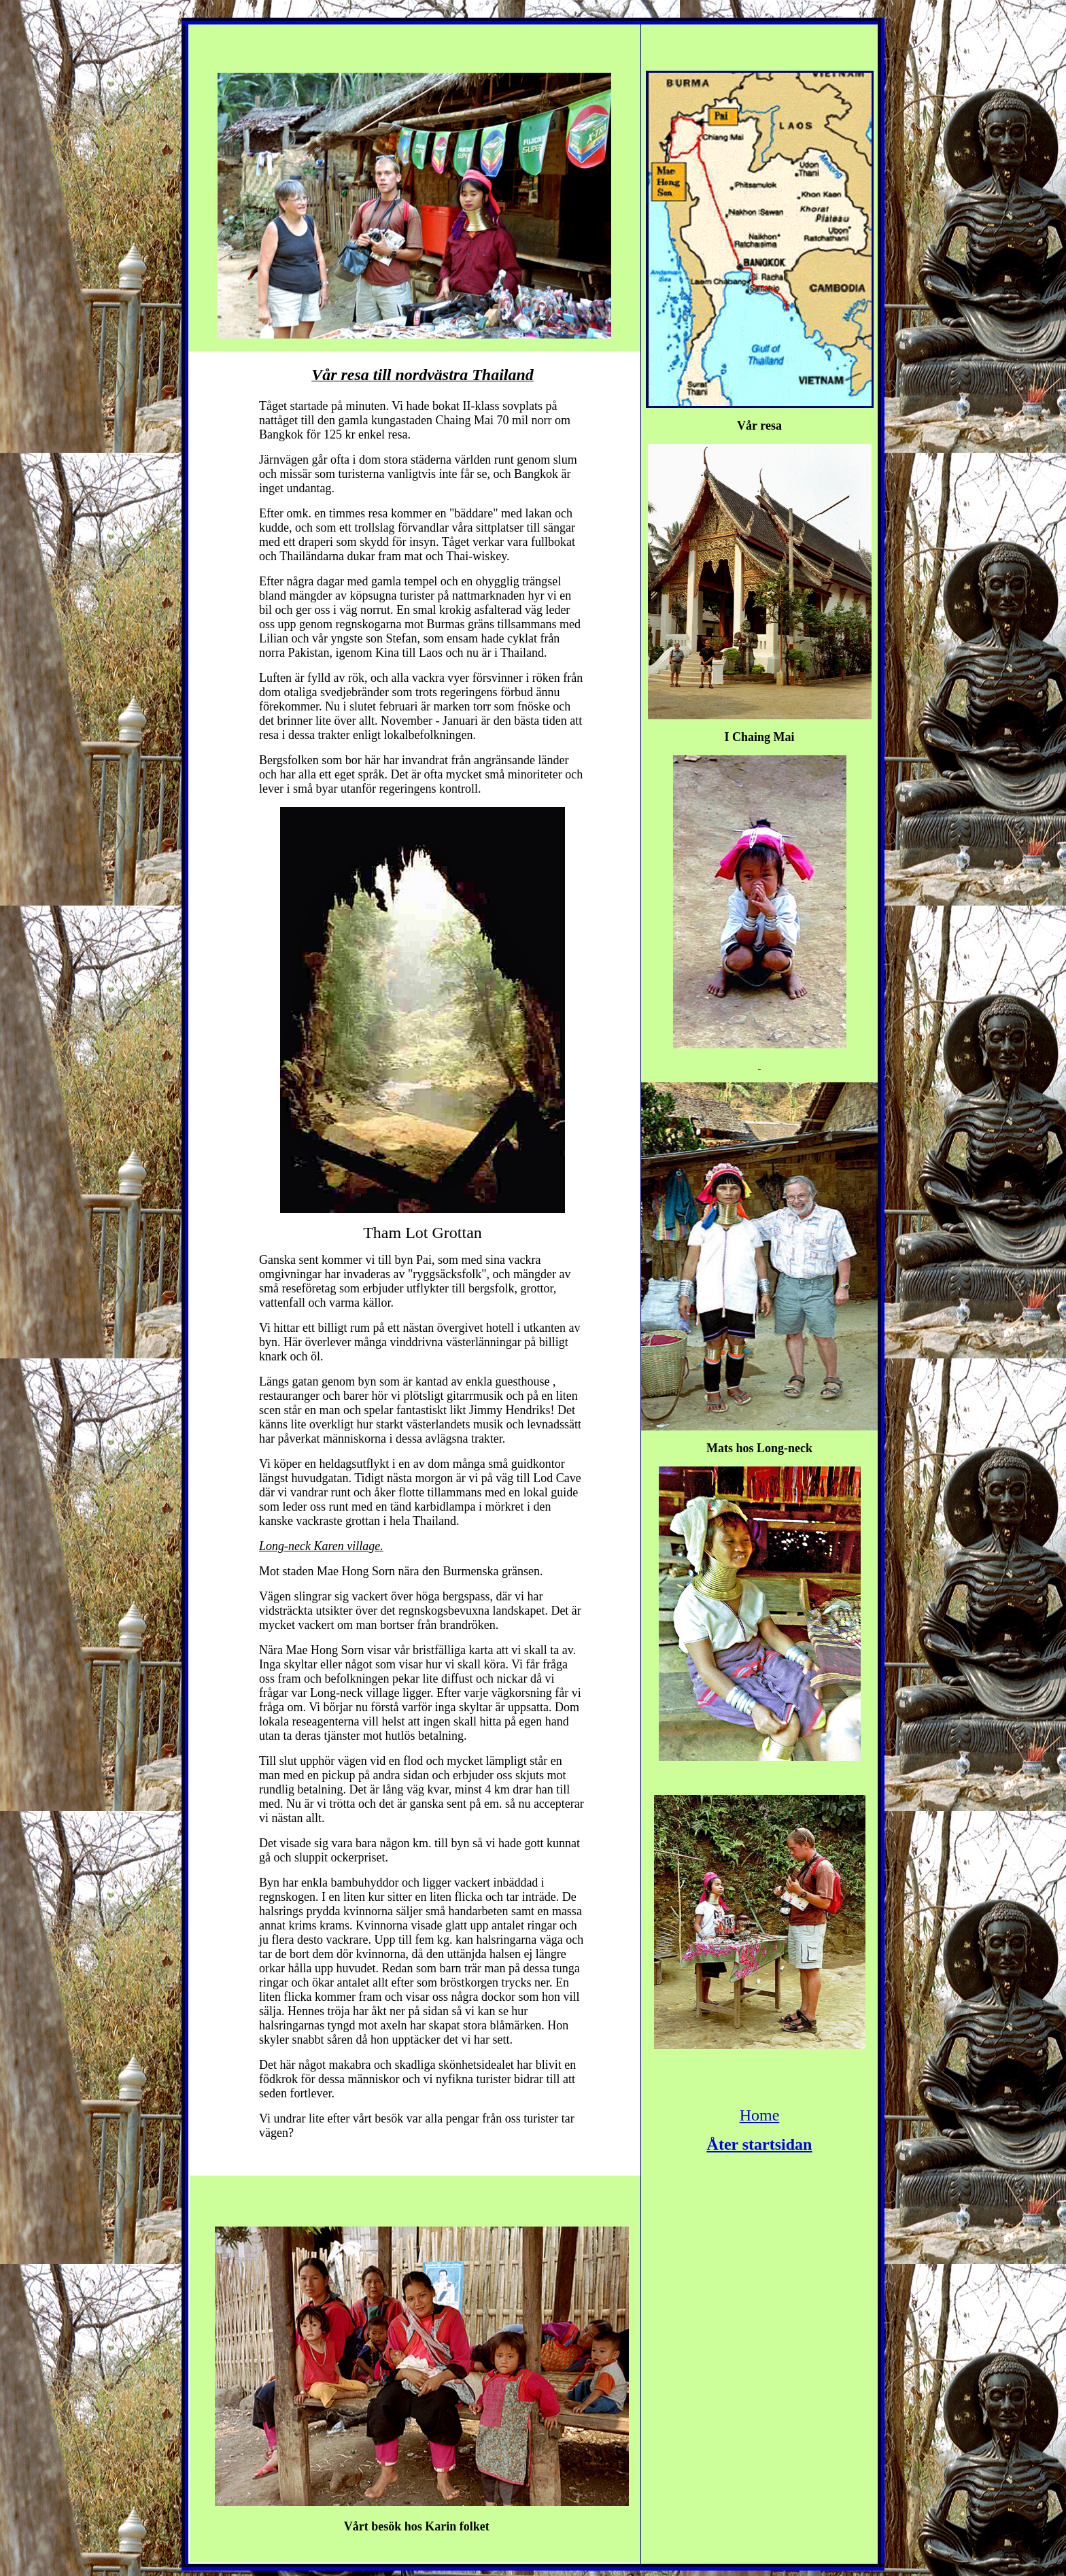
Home (760, 2115)
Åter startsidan (759, 2144)
